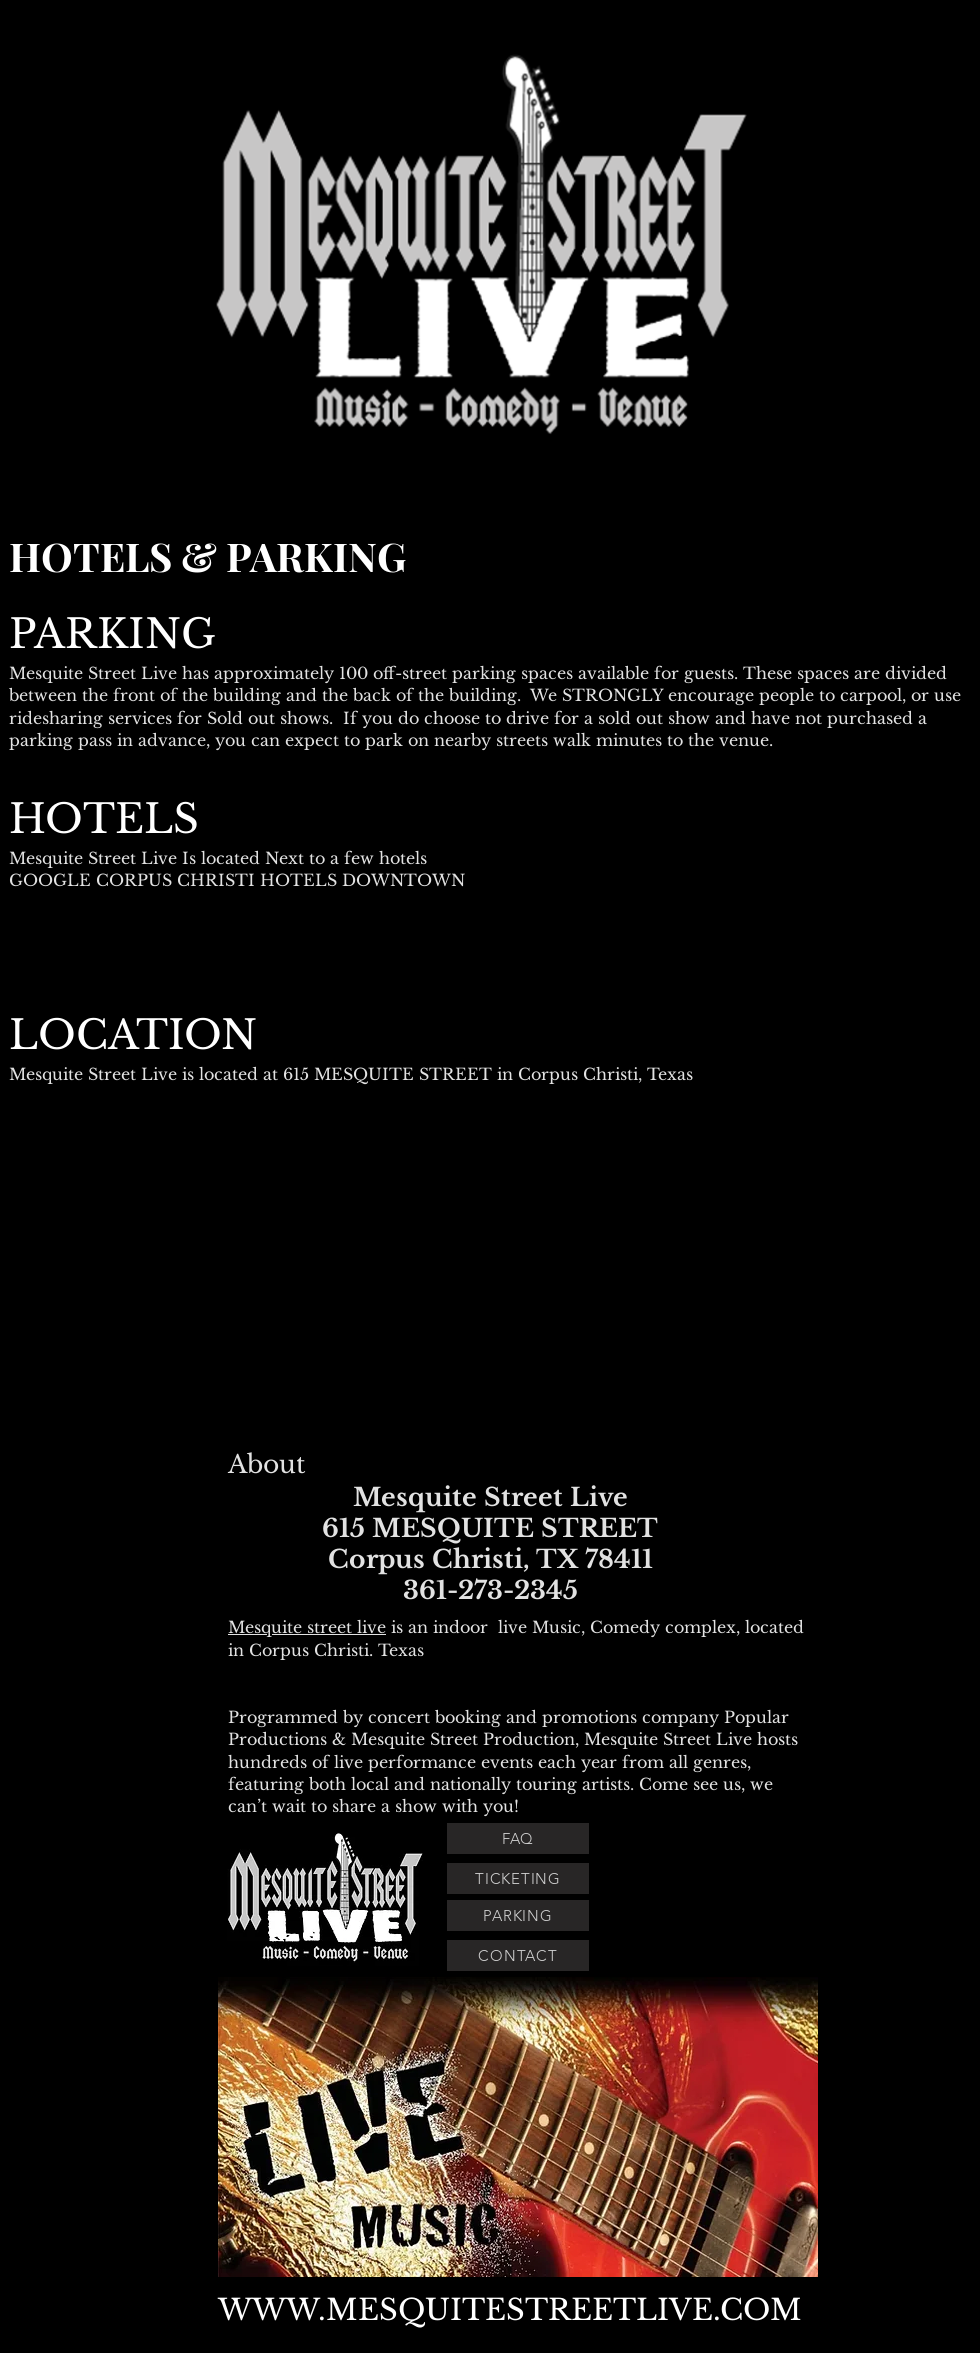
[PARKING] (518, 1915)
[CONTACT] (518, 1955)
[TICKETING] (518, 1878)
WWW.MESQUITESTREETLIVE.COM (510, 2310)
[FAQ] (518, 1838)
